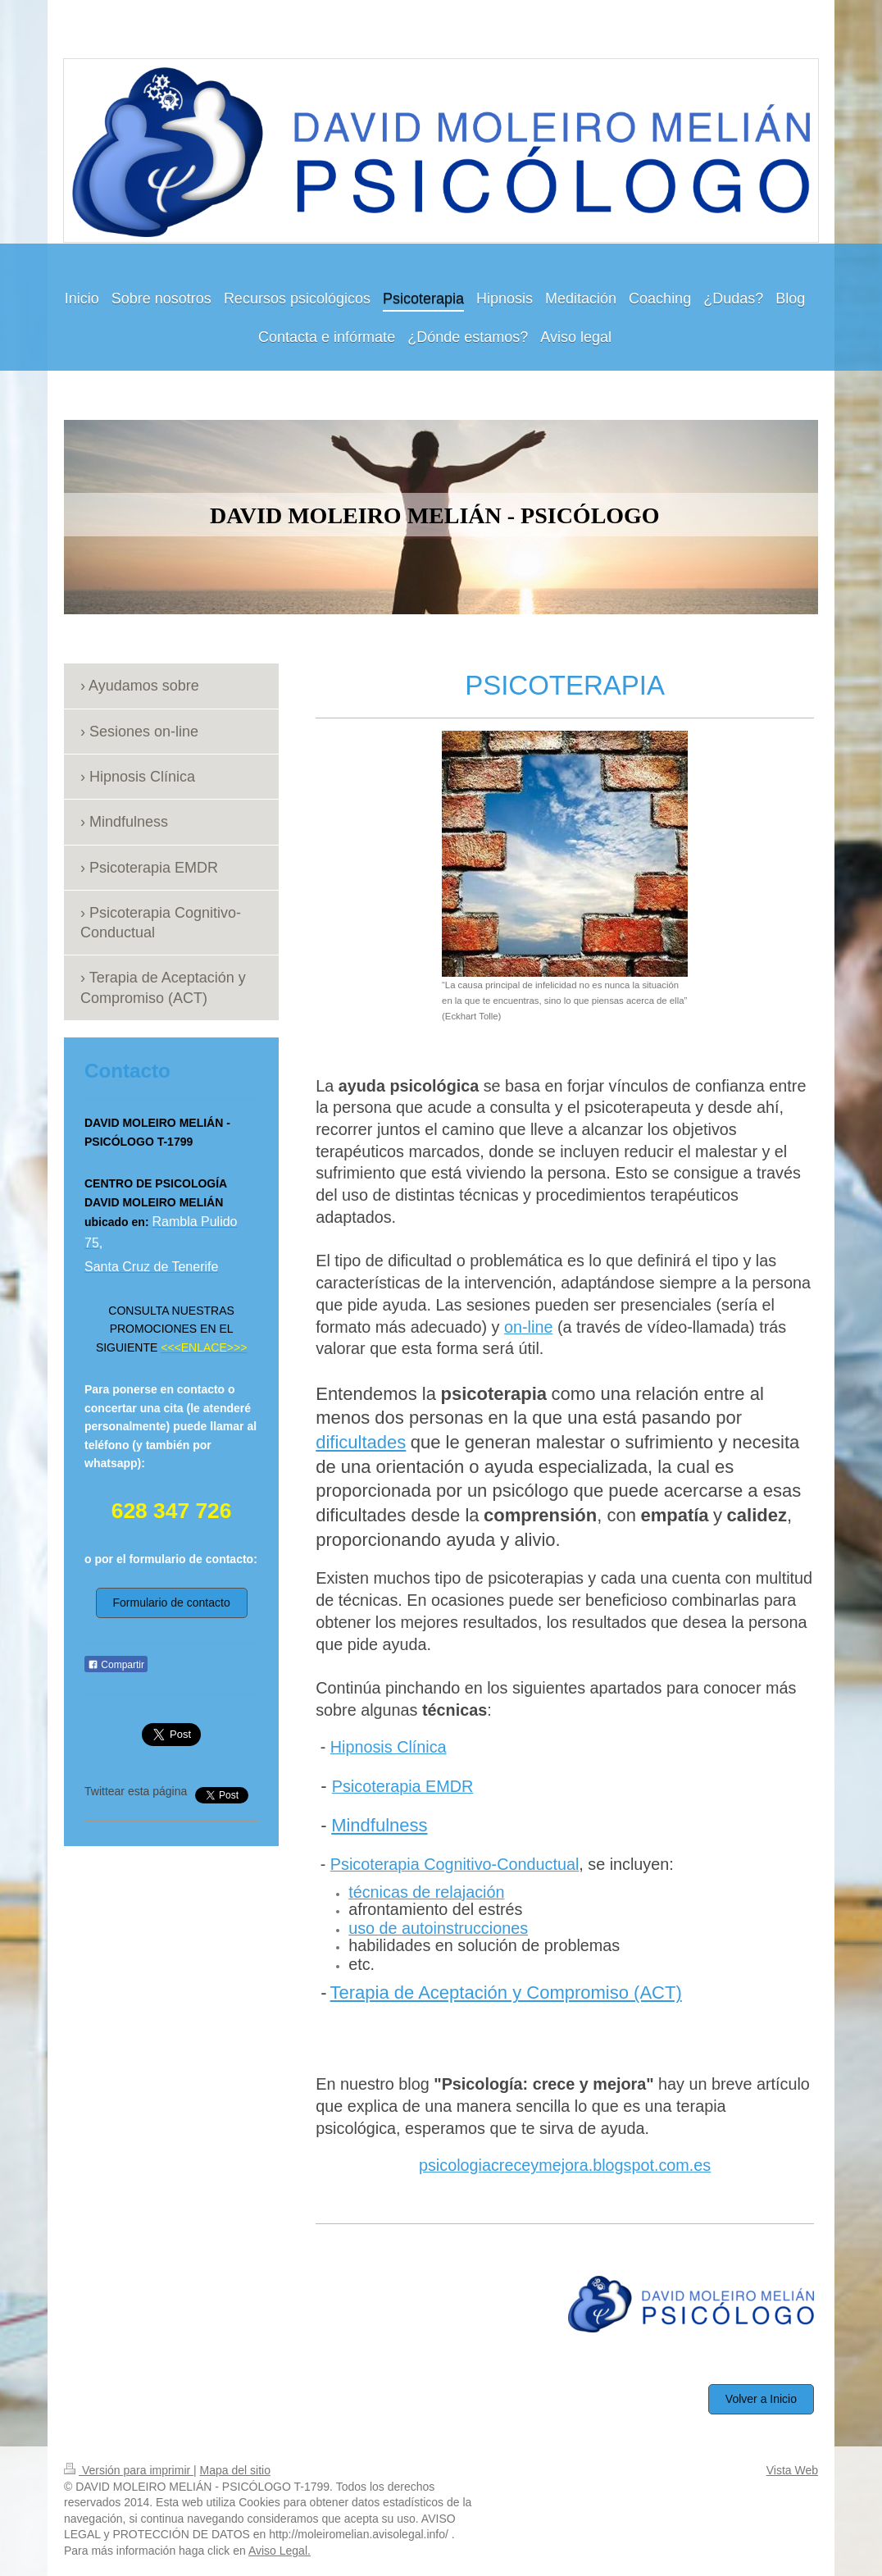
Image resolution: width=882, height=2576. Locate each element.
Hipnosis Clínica (388, 1747)
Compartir (116, 1665)
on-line (528, 1327)
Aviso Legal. (279, 2550)
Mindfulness (379, 1825)
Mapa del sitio (235, 2470)
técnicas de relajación (426, 1892)
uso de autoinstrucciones (438, 1928)
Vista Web (792, 2470)
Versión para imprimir (128, 2470)
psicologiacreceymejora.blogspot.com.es (565, 2165)
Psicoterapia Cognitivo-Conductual (454, 1864)
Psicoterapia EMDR (403, 1786)
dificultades (361, 1442)
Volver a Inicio (761, 2398)
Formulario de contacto (171, 1602)
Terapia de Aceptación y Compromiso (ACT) (506, 1992)
